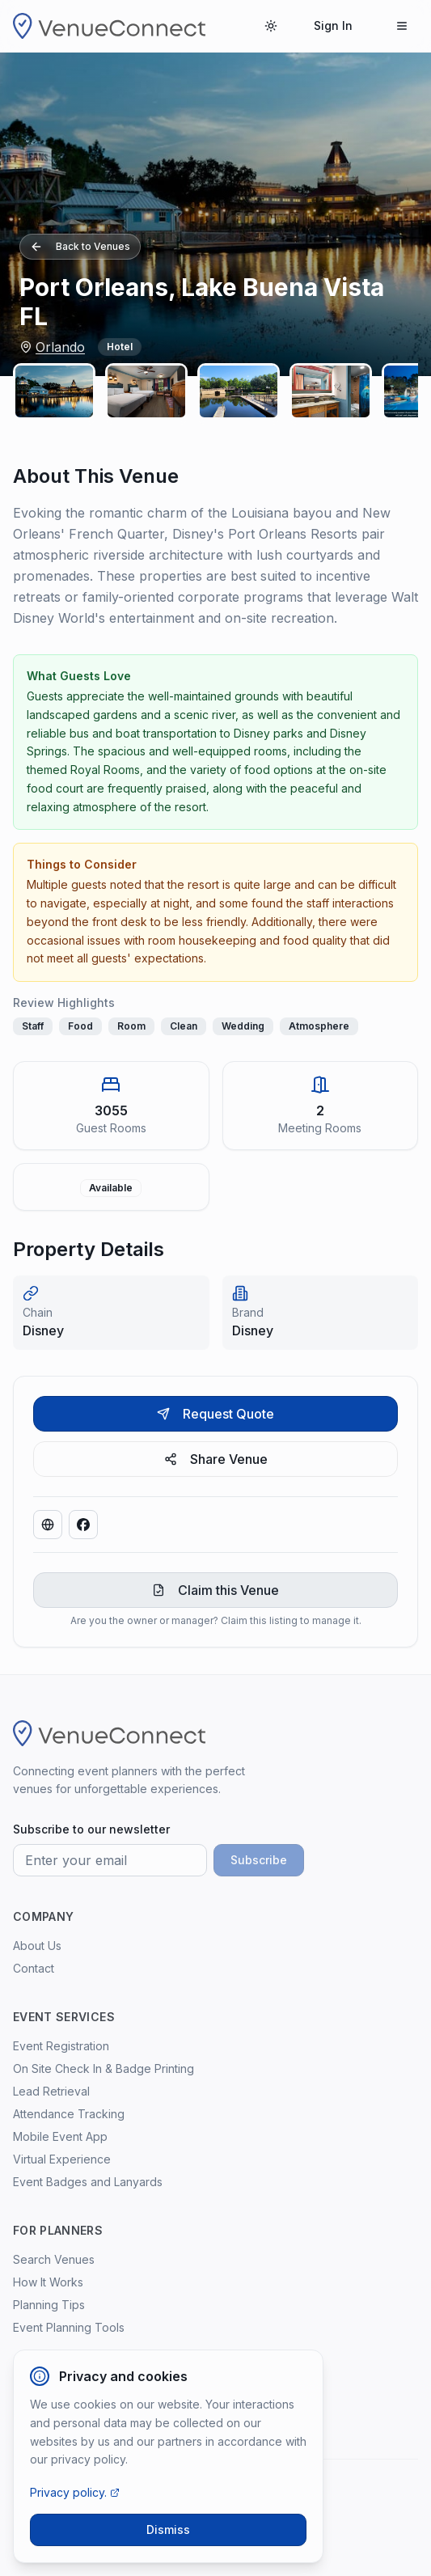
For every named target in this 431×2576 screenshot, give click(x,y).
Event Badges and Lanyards (88, 2182)
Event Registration (61, 2046)
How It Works (48, 2282)
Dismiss (168, 2529)
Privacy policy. (75, 2492)
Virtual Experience (62, 2159)
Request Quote (215, 1414)
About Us (37, 1945)
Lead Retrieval (51, 2091)
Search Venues (54, 2259)
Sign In (333, 25)
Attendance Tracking (69, 2114)
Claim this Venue (215, 1590)
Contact (33, 1968)
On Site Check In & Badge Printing (103, 2068)
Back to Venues (80, 246)
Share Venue (216, 1459)
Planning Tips (49, 2305)
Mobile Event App (60, 2136)
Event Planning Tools (69, 2327)
